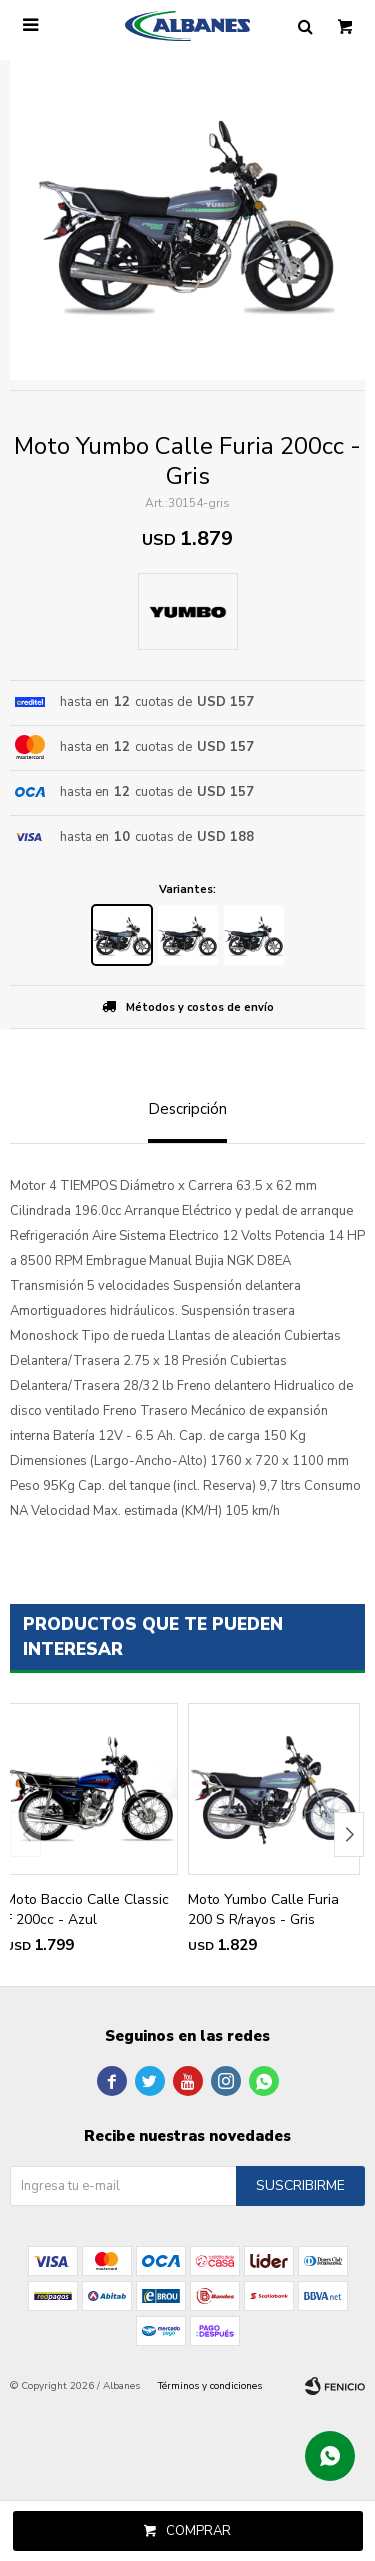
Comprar (198, 2531)
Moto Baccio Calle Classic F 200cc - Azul (87, 1909)
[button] (349, 1834)
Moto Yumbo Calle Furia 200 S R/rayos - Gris (263, 1909)
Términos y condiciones (210, 2386)
